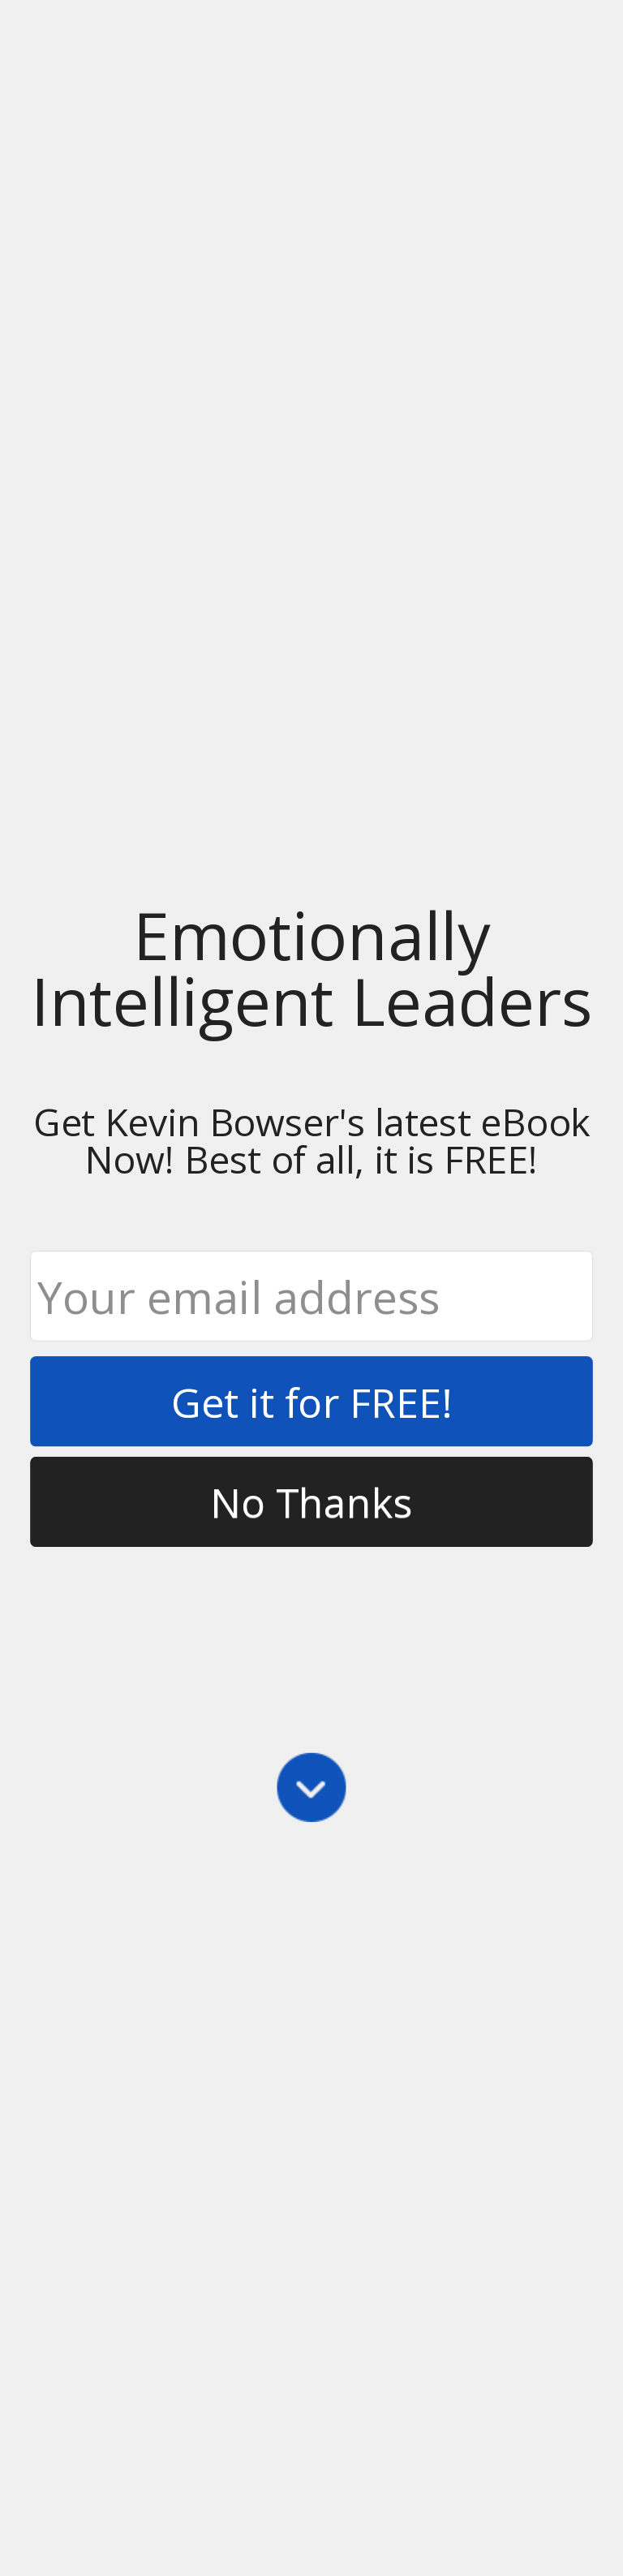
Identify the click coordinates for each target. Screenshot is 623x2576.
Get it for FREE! (311, 1401)
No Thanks (311, 1502)
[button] (311, 967)
